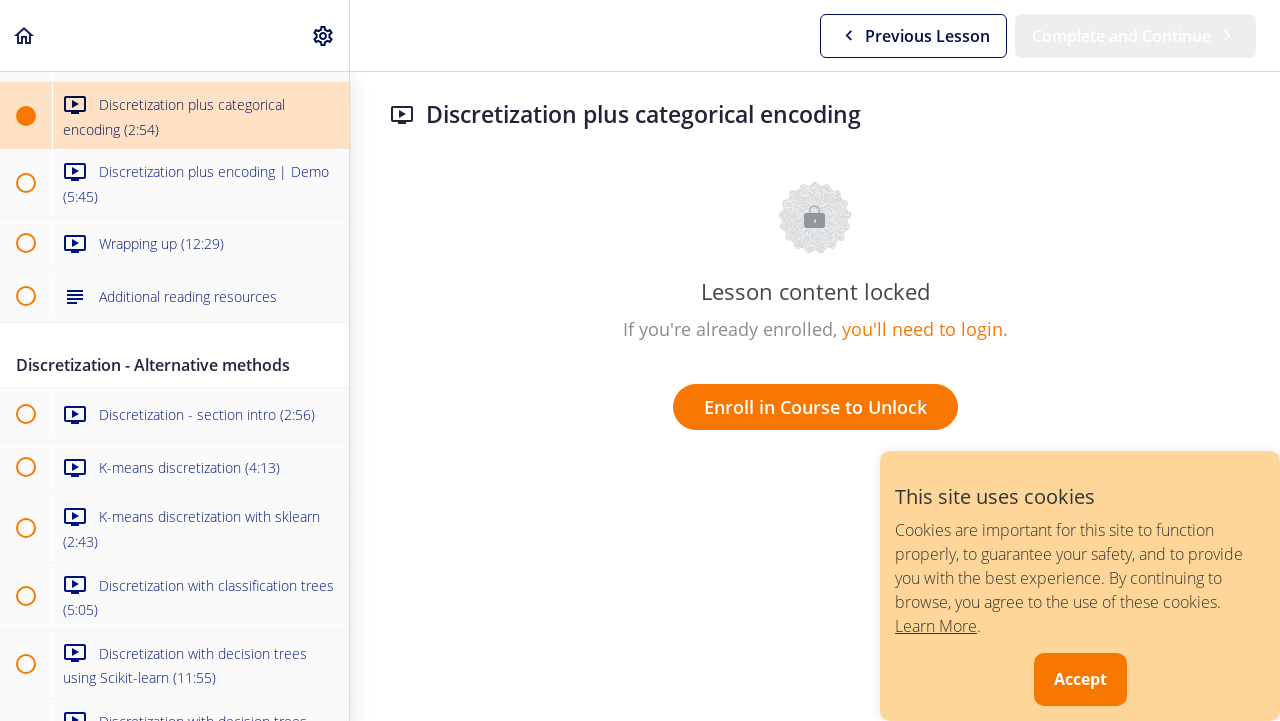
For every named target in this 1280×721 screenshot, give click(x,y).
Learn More (936, 626)
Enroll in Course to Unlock (815, 407)
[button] (25, 35)
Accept (1080, 679)
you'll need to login (922, 329)
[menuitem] (324, 35)
